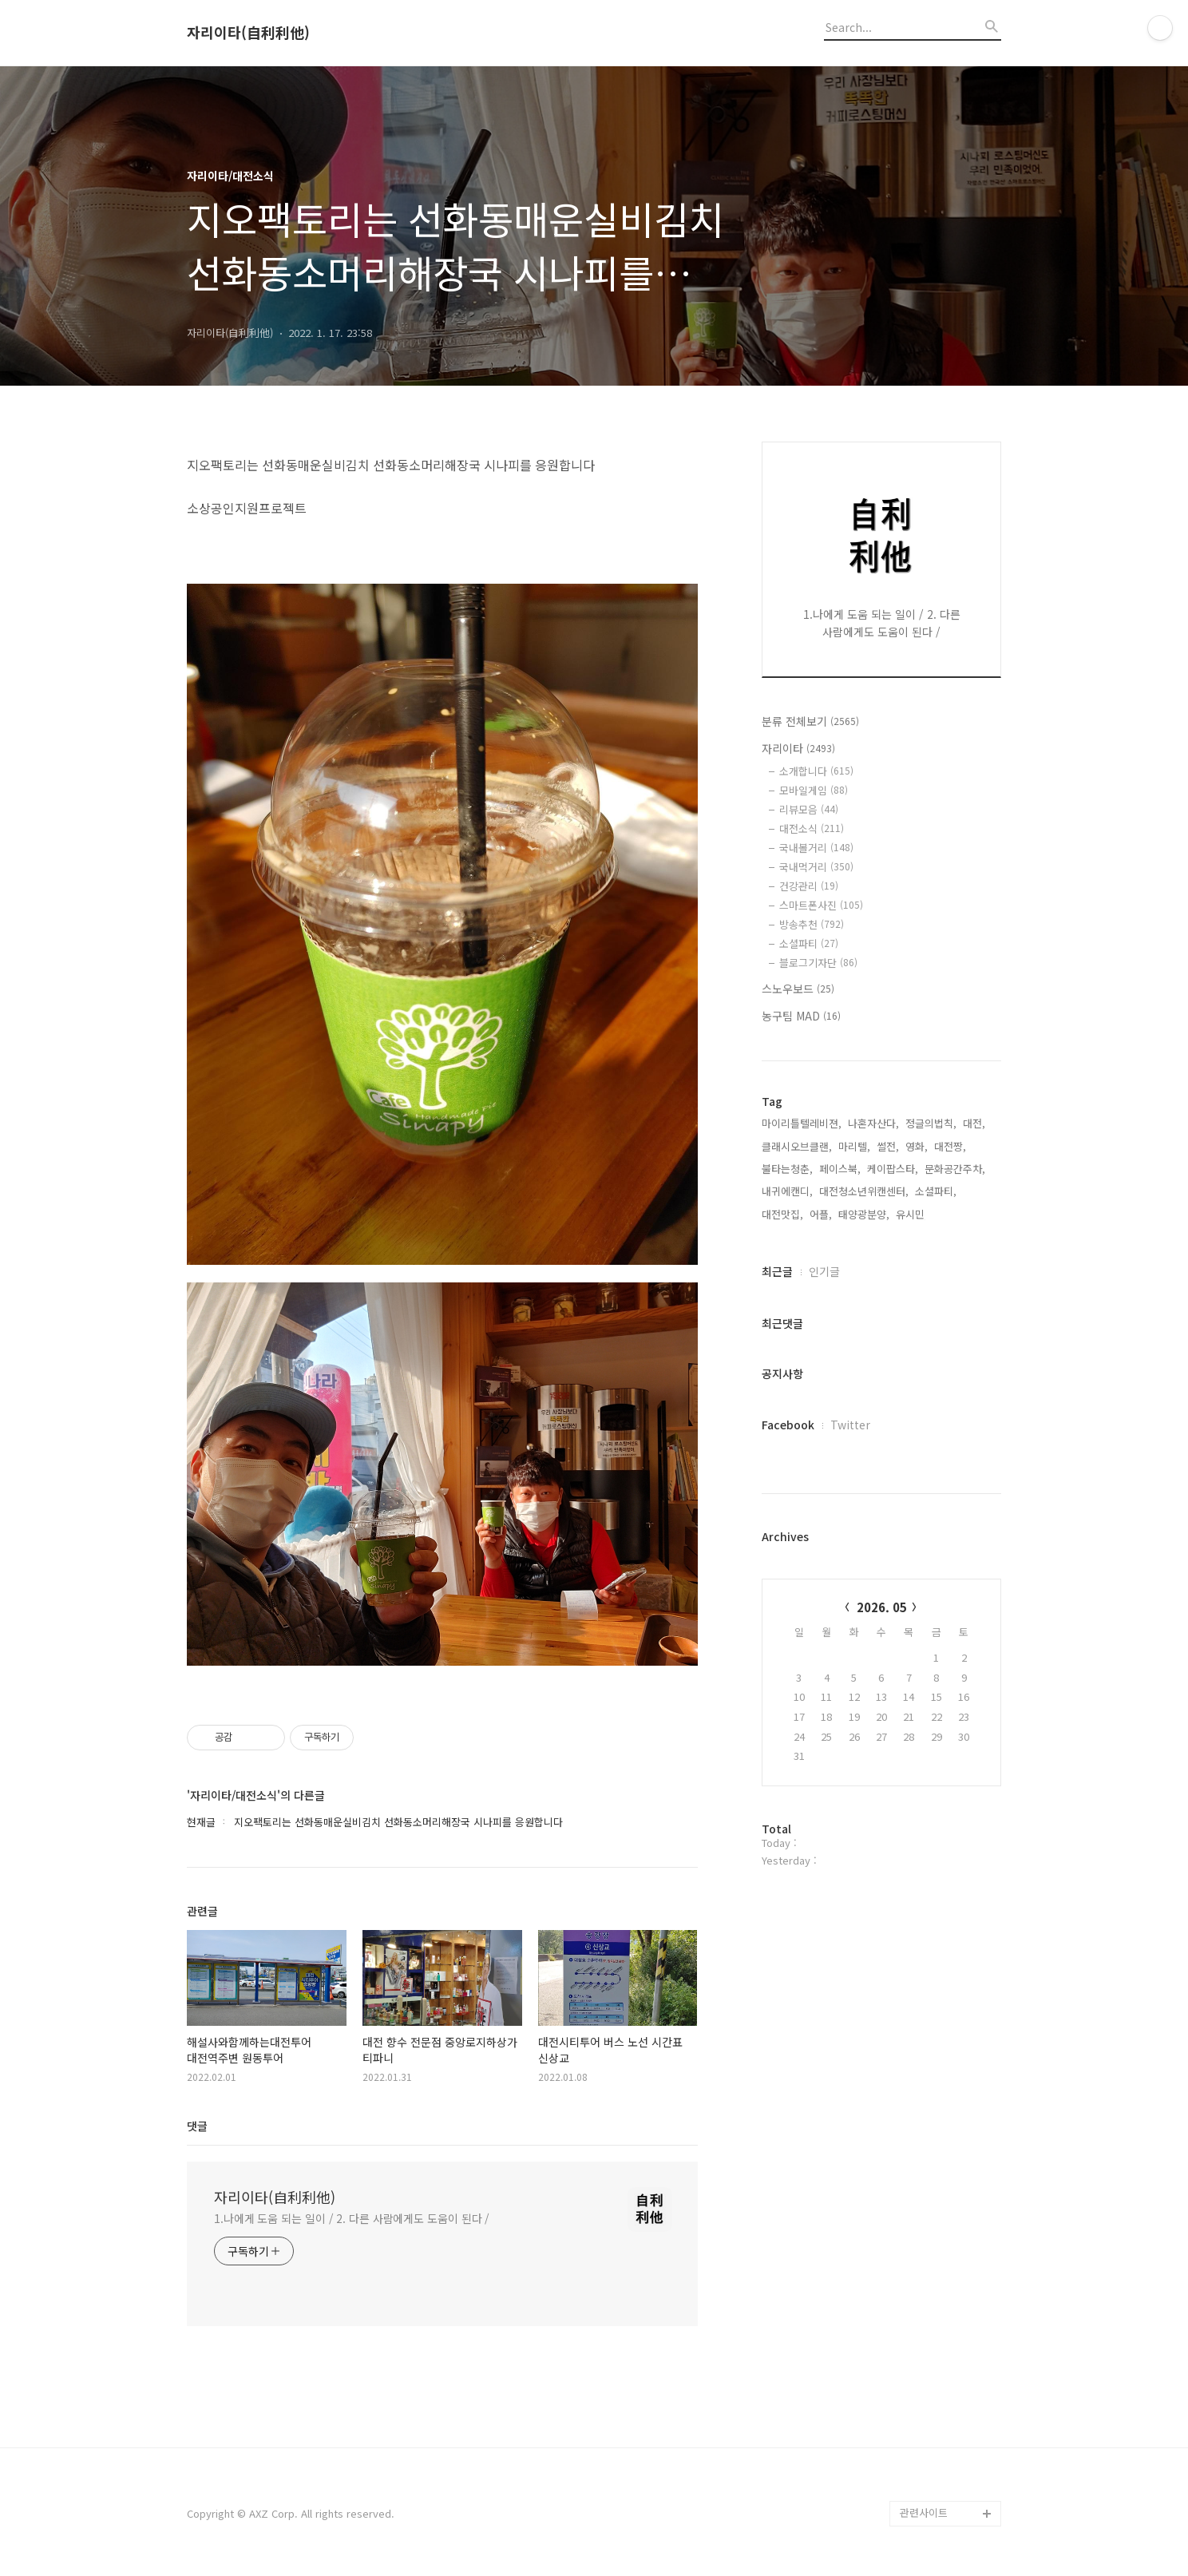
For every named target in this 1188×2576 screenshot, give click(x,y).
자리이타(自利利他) (248, 33)
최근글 (777, 1271)
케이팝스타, (892, 1168)
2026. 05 (882, 1607)
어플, (821, 1214)
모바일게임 (813, 790)
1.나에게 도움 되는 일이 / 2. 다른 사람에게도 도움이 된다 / (351, 2218)
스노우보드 (798, 989)
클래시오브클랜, (797, 1146)
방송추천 (811, 924)
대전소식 (811, 828)
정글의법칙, (930, 1123)
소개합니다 (816, 771)
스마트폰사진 (821, 905)
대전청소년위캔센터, (864, 1191)
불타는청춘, (787, 1168)
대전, (974, 1123)
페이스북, (840, 1168)
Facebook (788, 1425)
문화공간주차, (955, 1168)
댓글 (197, 2126)
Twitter (850, 1425)
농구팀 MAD (801, 1016)
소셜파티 (808, 943)
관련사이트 (924, 2512)
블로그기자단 (818, 962)
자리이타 (798, 748)
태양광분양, (863, 1214)
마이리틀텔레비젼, (802, 1123)
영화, (916, 1146)
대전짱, (950, 1146)
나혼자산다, (873, 1123)
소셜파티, (935, 1191)
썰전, (888, 1146)
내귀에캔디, (787, 1191)
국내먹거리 (816, 866)
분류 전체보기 (810, 721)
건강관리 (808, 886)
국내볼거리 (816, 847)
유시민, (912, 1214)
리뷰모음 (808, 809)
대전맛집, (782, 1214)
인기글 (824, 1271)
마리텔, (854, 1146)
